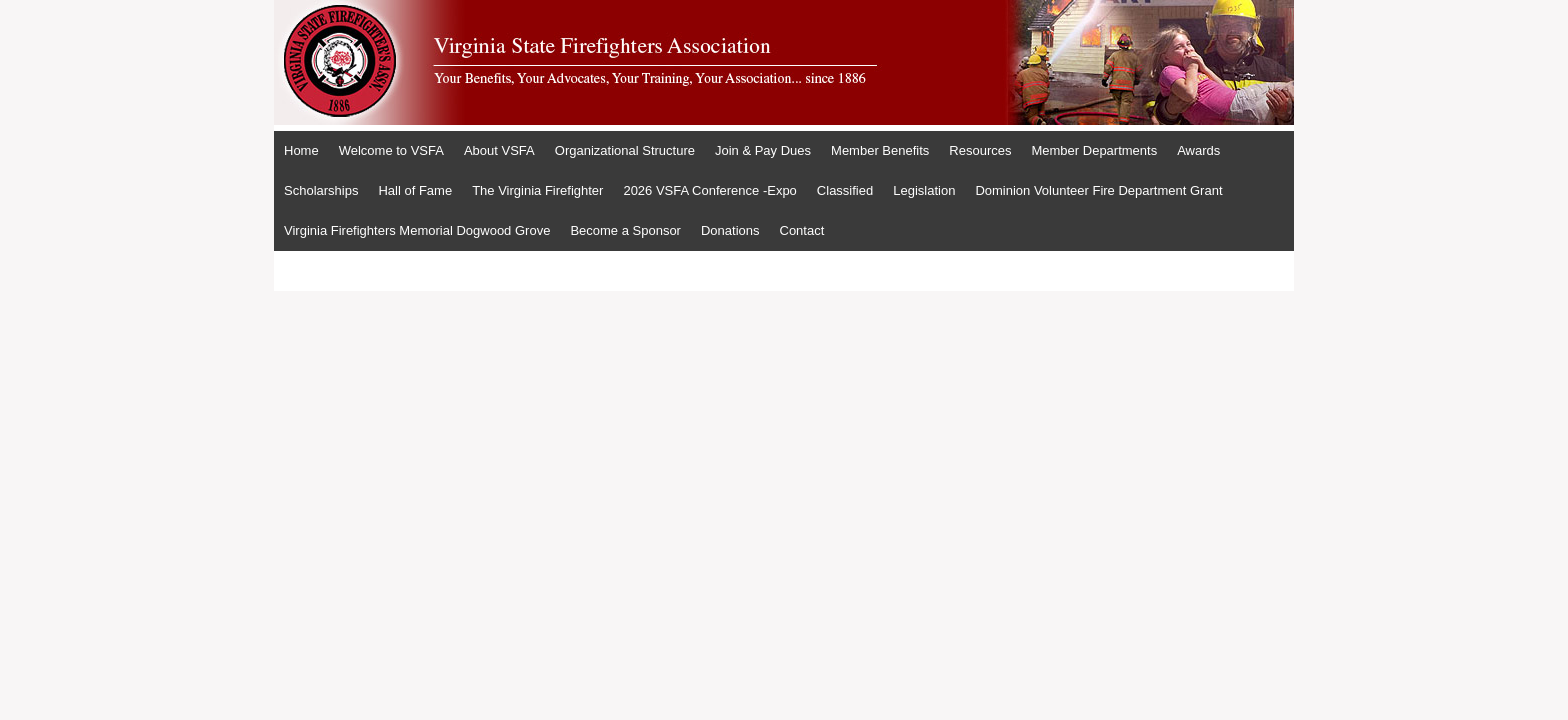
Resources (980, 150)
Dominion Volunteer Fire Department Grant (1098, 190)
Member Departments (1094, 150)
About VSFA (499, 150)
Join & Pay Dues (763, 150)
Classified (845, 190)
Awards (1198, 150)
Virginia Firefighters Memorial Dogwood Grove (417, 230)
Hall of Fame (415, 190)
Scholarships (321, 190)
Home (301, 150)
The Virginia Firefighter (537, 190)
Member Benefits (880, 150)
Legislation (924, 190)
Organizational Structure (625, 150)
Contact (802, 230)
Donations (730, 230)
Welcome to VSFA (391, 150)
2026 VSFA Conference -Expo (709, 190)
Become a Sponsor (625, 230)
